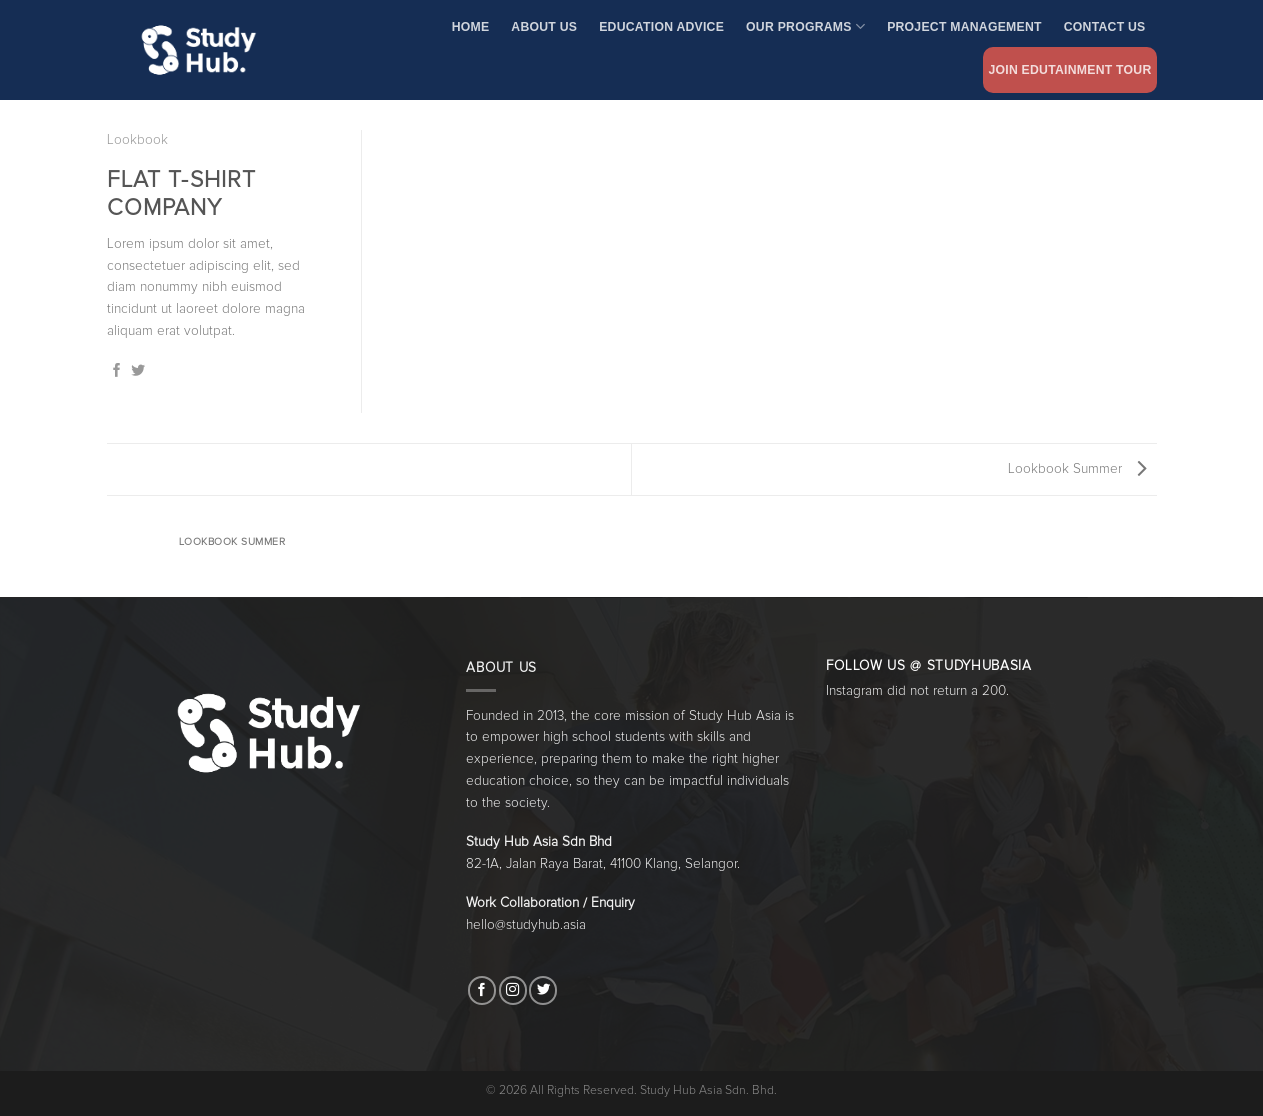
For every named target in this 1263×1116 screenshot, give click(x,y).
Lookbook (137, 140)
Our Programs (805, 26)
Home (471, 27)
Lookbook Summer (1077, 469)
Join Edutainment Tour (1069, 70)
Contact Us (1105, 27)
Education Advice (661, 27)
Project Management (964, 27)
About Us (544, 27)
